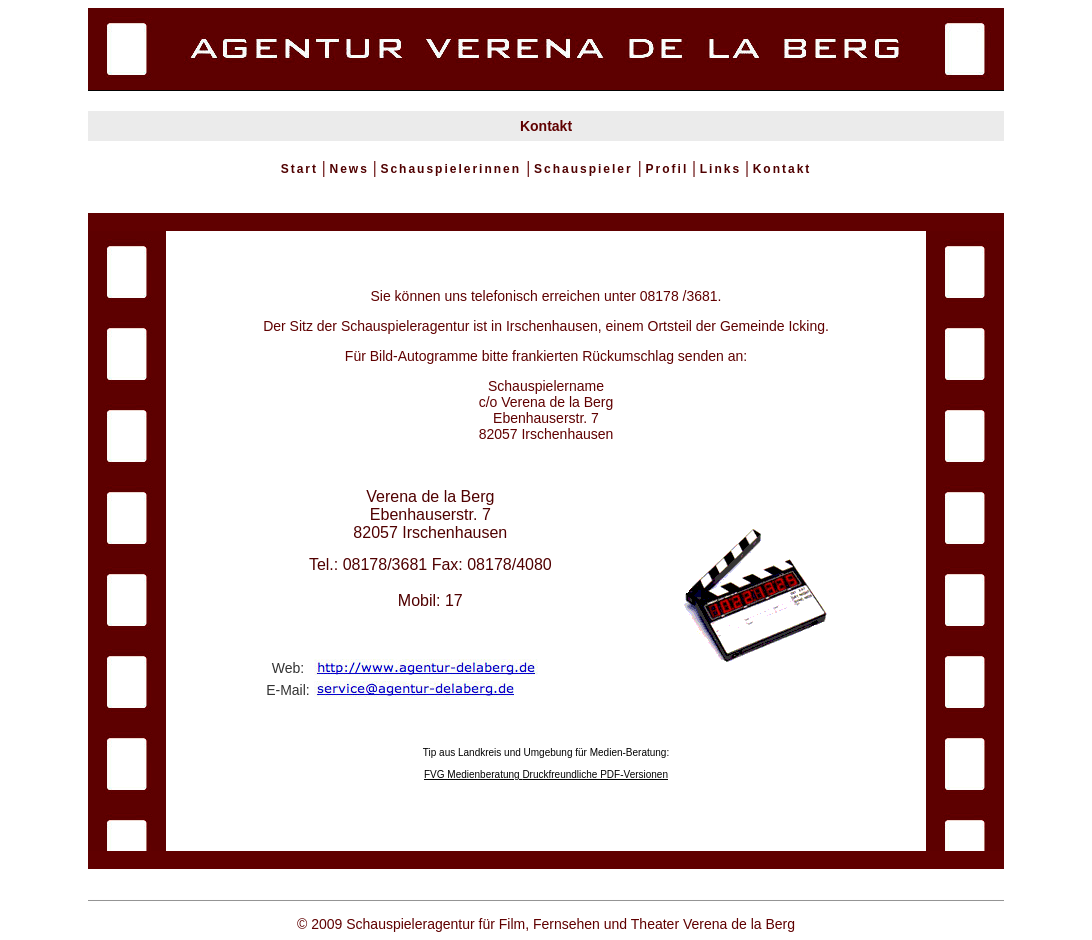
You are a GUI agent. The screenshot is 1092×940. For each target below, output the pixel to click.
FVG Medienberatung (473, 774)
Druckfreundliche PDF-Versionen (595, 774)
